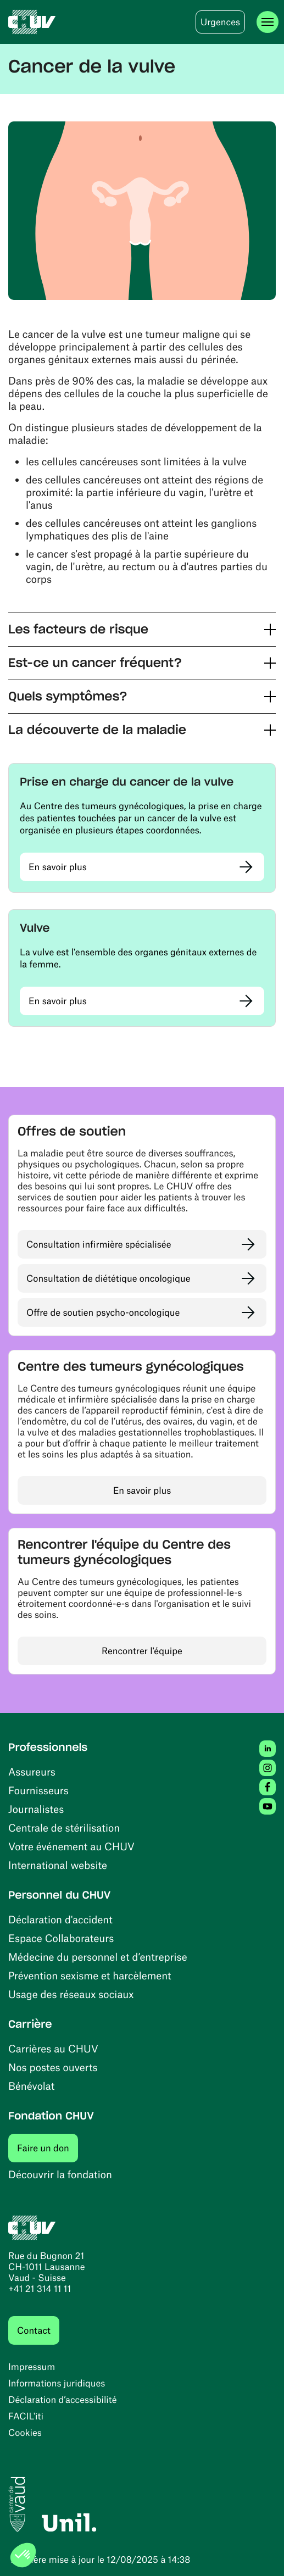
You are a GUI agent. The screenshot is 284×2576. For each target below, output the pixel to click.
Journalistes (36, 1808)
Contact (34, 2330)
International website (57, 1865)
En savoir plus (58, 866)
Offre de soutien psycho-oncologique (103, 1312)
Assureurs (31, 1771)
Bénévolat (31, 2085)
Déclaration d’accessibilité (62, 2399)
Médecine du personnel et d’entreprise (97, 1956)
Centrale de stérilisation (64, 1827)
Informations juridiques (56, 2383)
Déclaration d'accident (60, 1919)
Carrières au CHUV (53, 2048)
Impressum (31, 2366)
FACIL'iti (25, 2416)
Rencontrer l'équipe (142, 1650)
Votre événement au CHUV (71, 1846)
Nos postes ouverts (53, 2067)
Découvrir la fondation (60, 2174)
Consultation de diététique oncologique (108, 1278)
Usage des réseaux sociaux (70, 1994)
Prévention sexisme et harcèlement (89, 1975)
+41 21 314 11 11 (39, 2288)
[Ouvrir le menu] (267, 22)
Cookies (25, 2432)
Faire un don (47, 2148)
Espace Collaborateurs (61, 1938)
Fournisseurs (38, 1790)
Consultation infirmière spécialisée (98, 1244)
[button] (142, 629)
